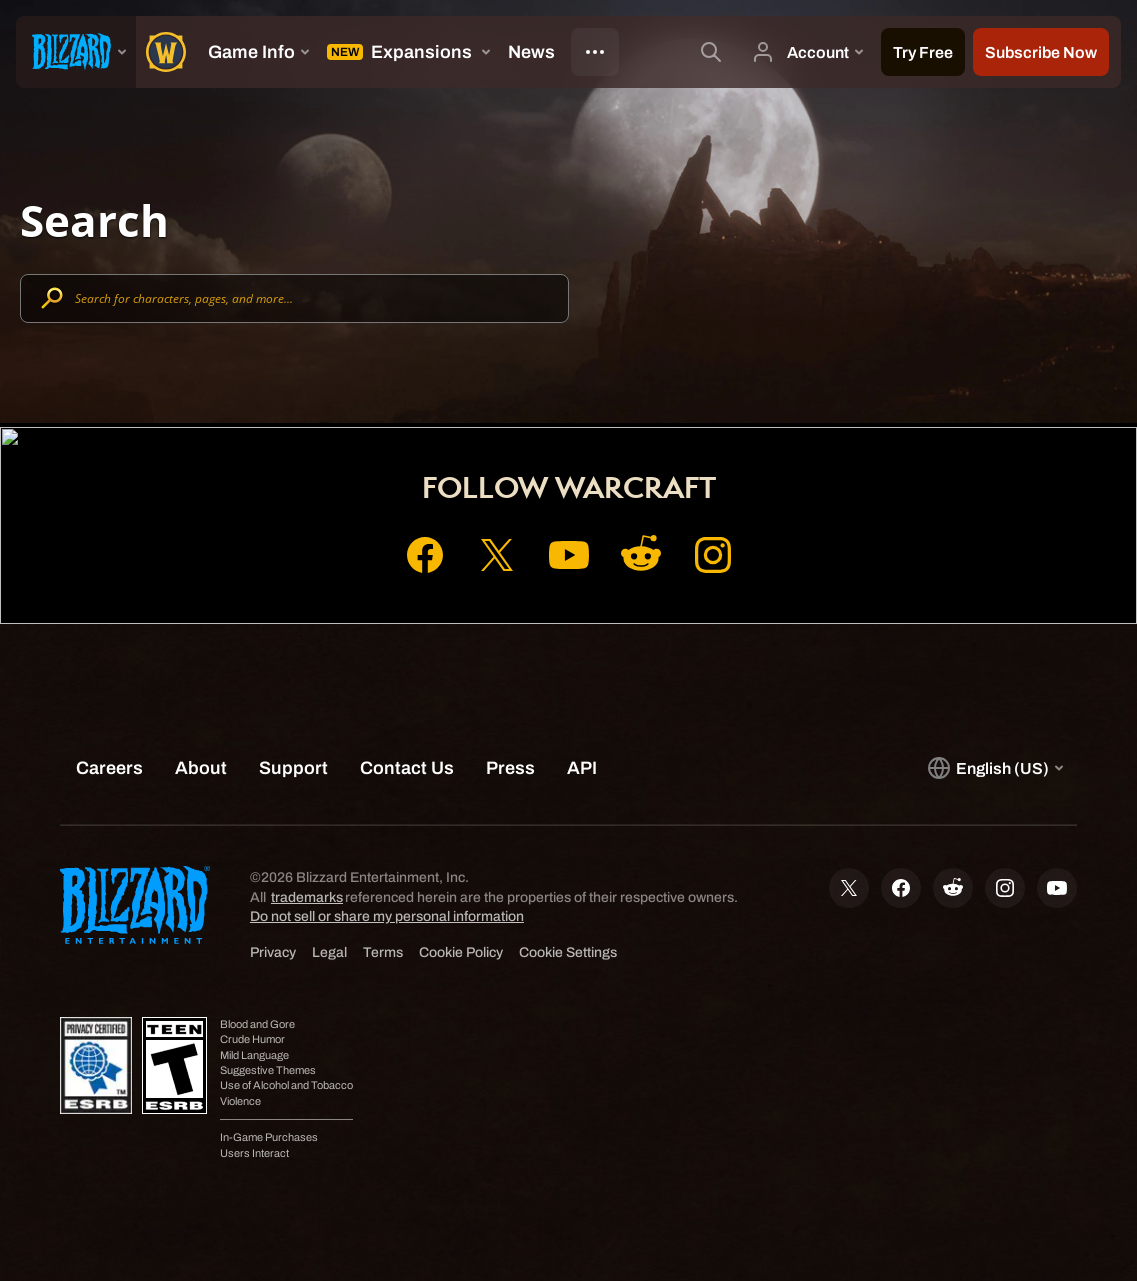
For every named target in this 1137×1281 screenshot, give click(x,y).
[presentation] (76, 52)
